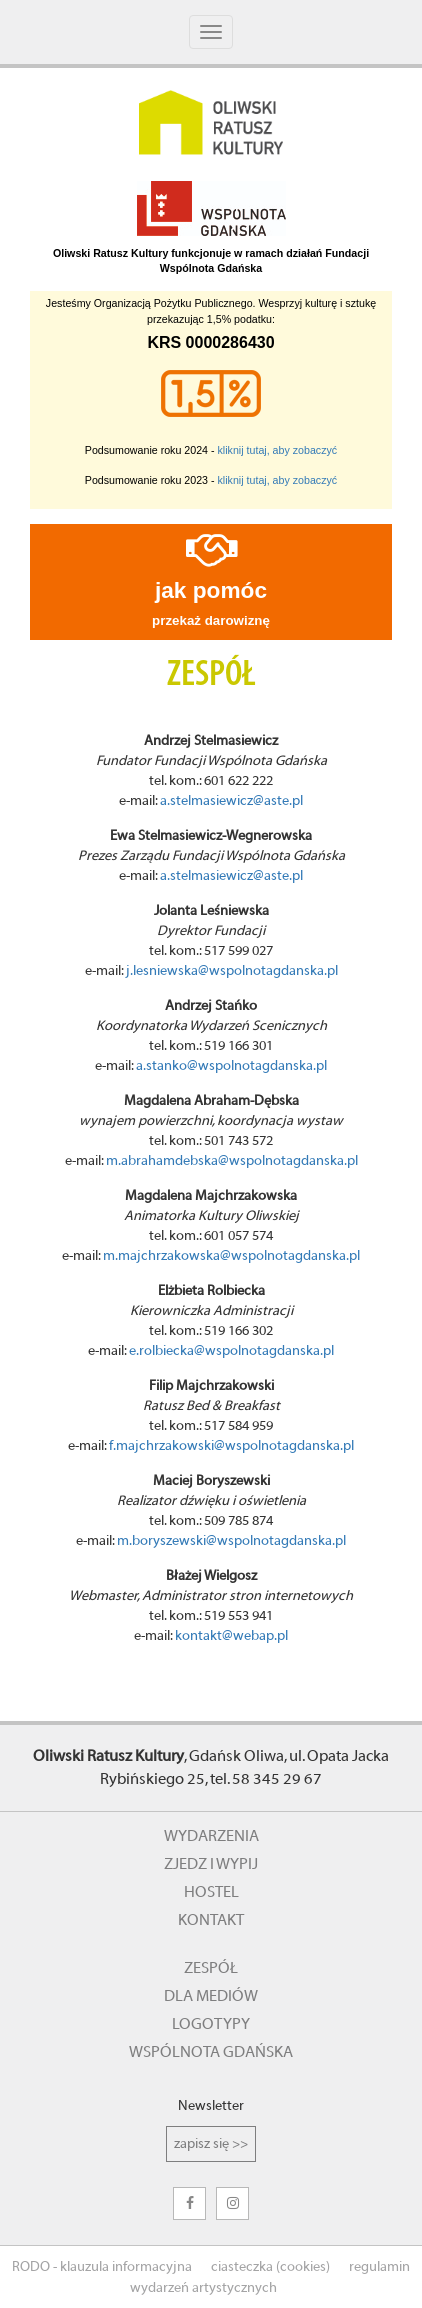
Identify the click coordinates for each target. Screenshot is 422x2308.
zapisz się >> (211, 2144)
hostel (211, 1892)
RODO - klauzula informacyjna (102, 2267)
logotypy (211, 2024)
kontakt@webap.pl (231, 1636)
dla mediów (211, 1996)
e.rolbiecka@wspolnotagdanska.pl (231, 1351)
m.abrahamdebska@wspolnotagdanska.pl (232, 1161)
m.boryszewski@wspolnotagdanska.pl (231, 1541)
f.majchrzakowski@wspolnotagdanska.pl (231, 1446)
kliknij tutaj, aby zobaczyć (278, 450)
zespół (211, 1968)
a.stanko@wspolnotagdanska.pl (231, 1066)
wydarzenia (211, 1836)
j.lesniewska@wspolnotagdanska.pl (232, 971)
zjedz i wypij (211, 1864)
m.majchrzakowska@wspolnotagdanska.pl (231, 1256)
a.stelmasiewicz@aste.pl (231, 801)
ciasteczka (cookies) (270, 2267)
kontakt (211, 1920)
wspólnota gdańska (211, 2052)
